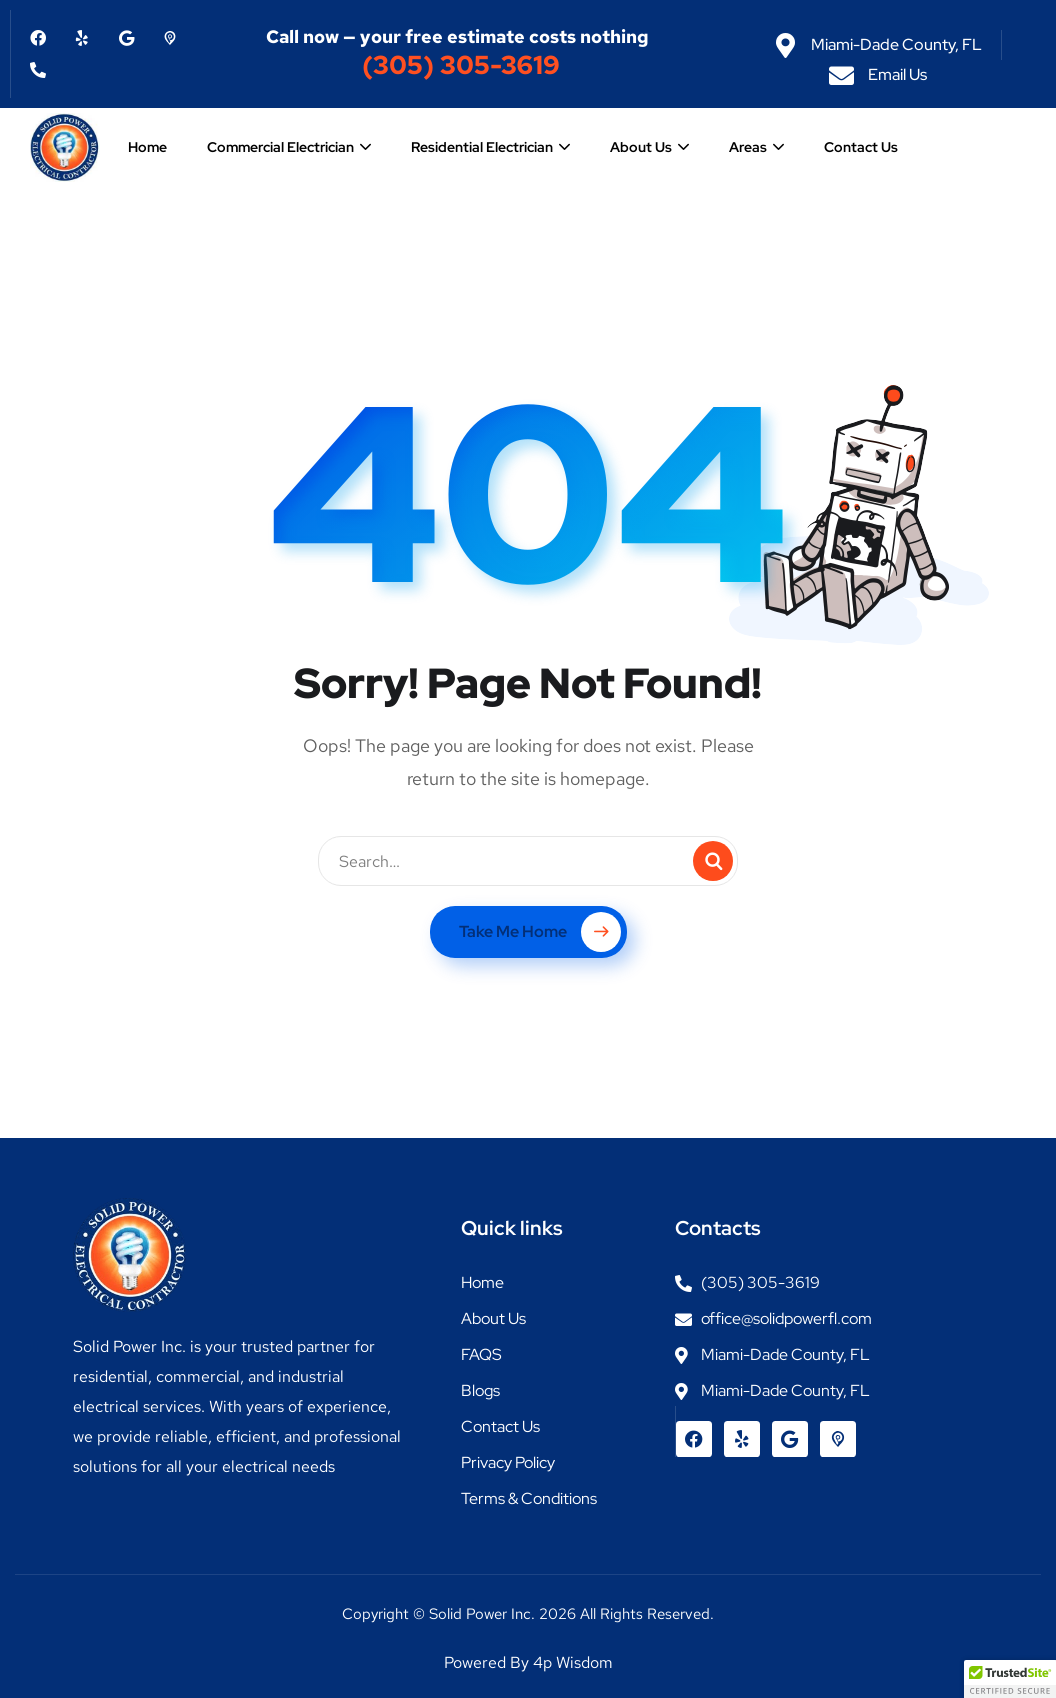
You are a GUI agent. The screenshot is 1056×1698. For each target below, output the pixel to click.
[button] (1010, 1679)
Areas (748, 147)
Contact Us (861, 147)
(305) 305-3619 (461, 65)
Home (147, 147)
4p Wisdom (573, 1662)
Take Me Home (540, 932)
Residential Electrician (482, 147)
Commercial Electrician (280, 147)
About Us (641, 147)
